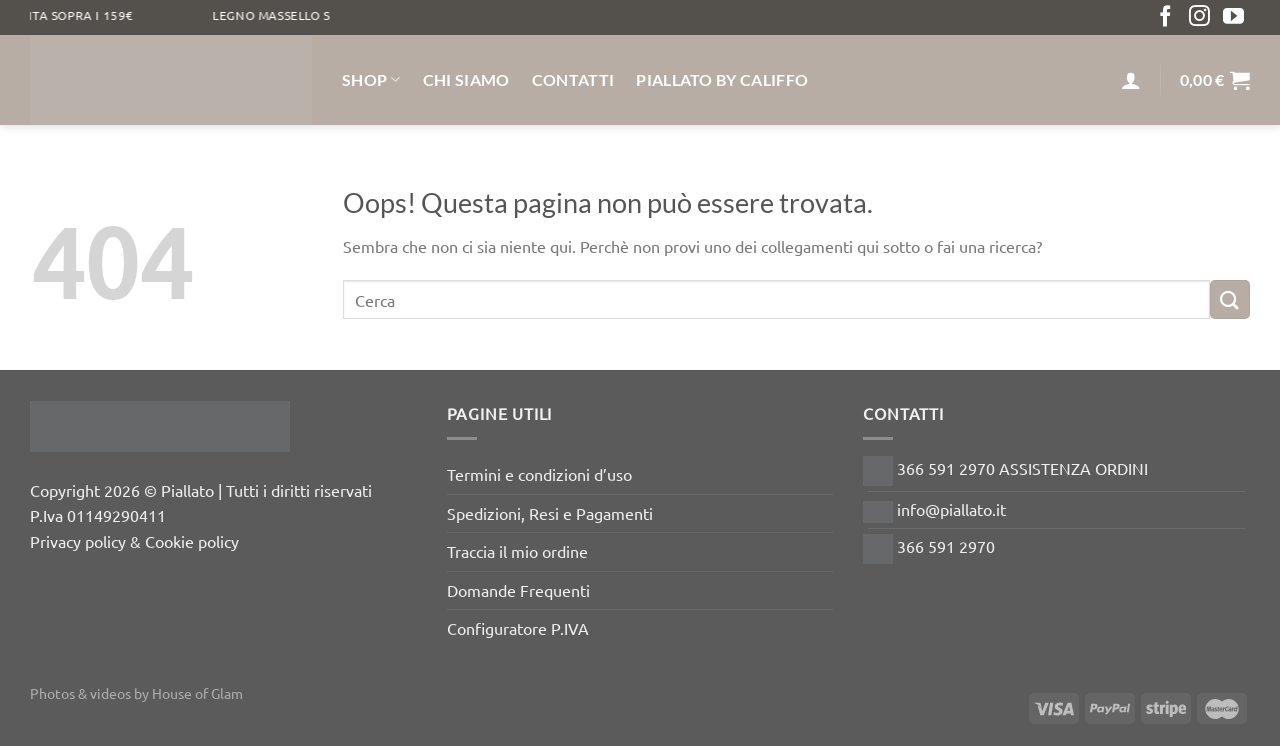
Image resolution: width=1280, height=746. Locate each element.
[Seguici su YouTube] (1233, 17)
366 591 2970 (929, 546)
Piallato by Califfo (722, 79)
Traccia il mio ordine (517, 551)
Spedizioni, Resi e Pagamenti (550, 513)
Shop (371, 80)
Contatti (573, 79)
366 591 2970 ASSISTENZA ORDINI (1005, 468)
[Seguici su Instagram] (1199, 17)
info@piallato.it (934, 509)
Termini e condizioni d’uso (539, 474)
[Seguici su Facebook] (1165, 17)
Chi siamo (466, 79)
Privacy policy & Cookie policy (134, 541)
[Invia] (1230, 299)
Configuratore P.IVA (518, 628)
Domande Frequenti (518, 590)
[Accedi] (1131, 80)
